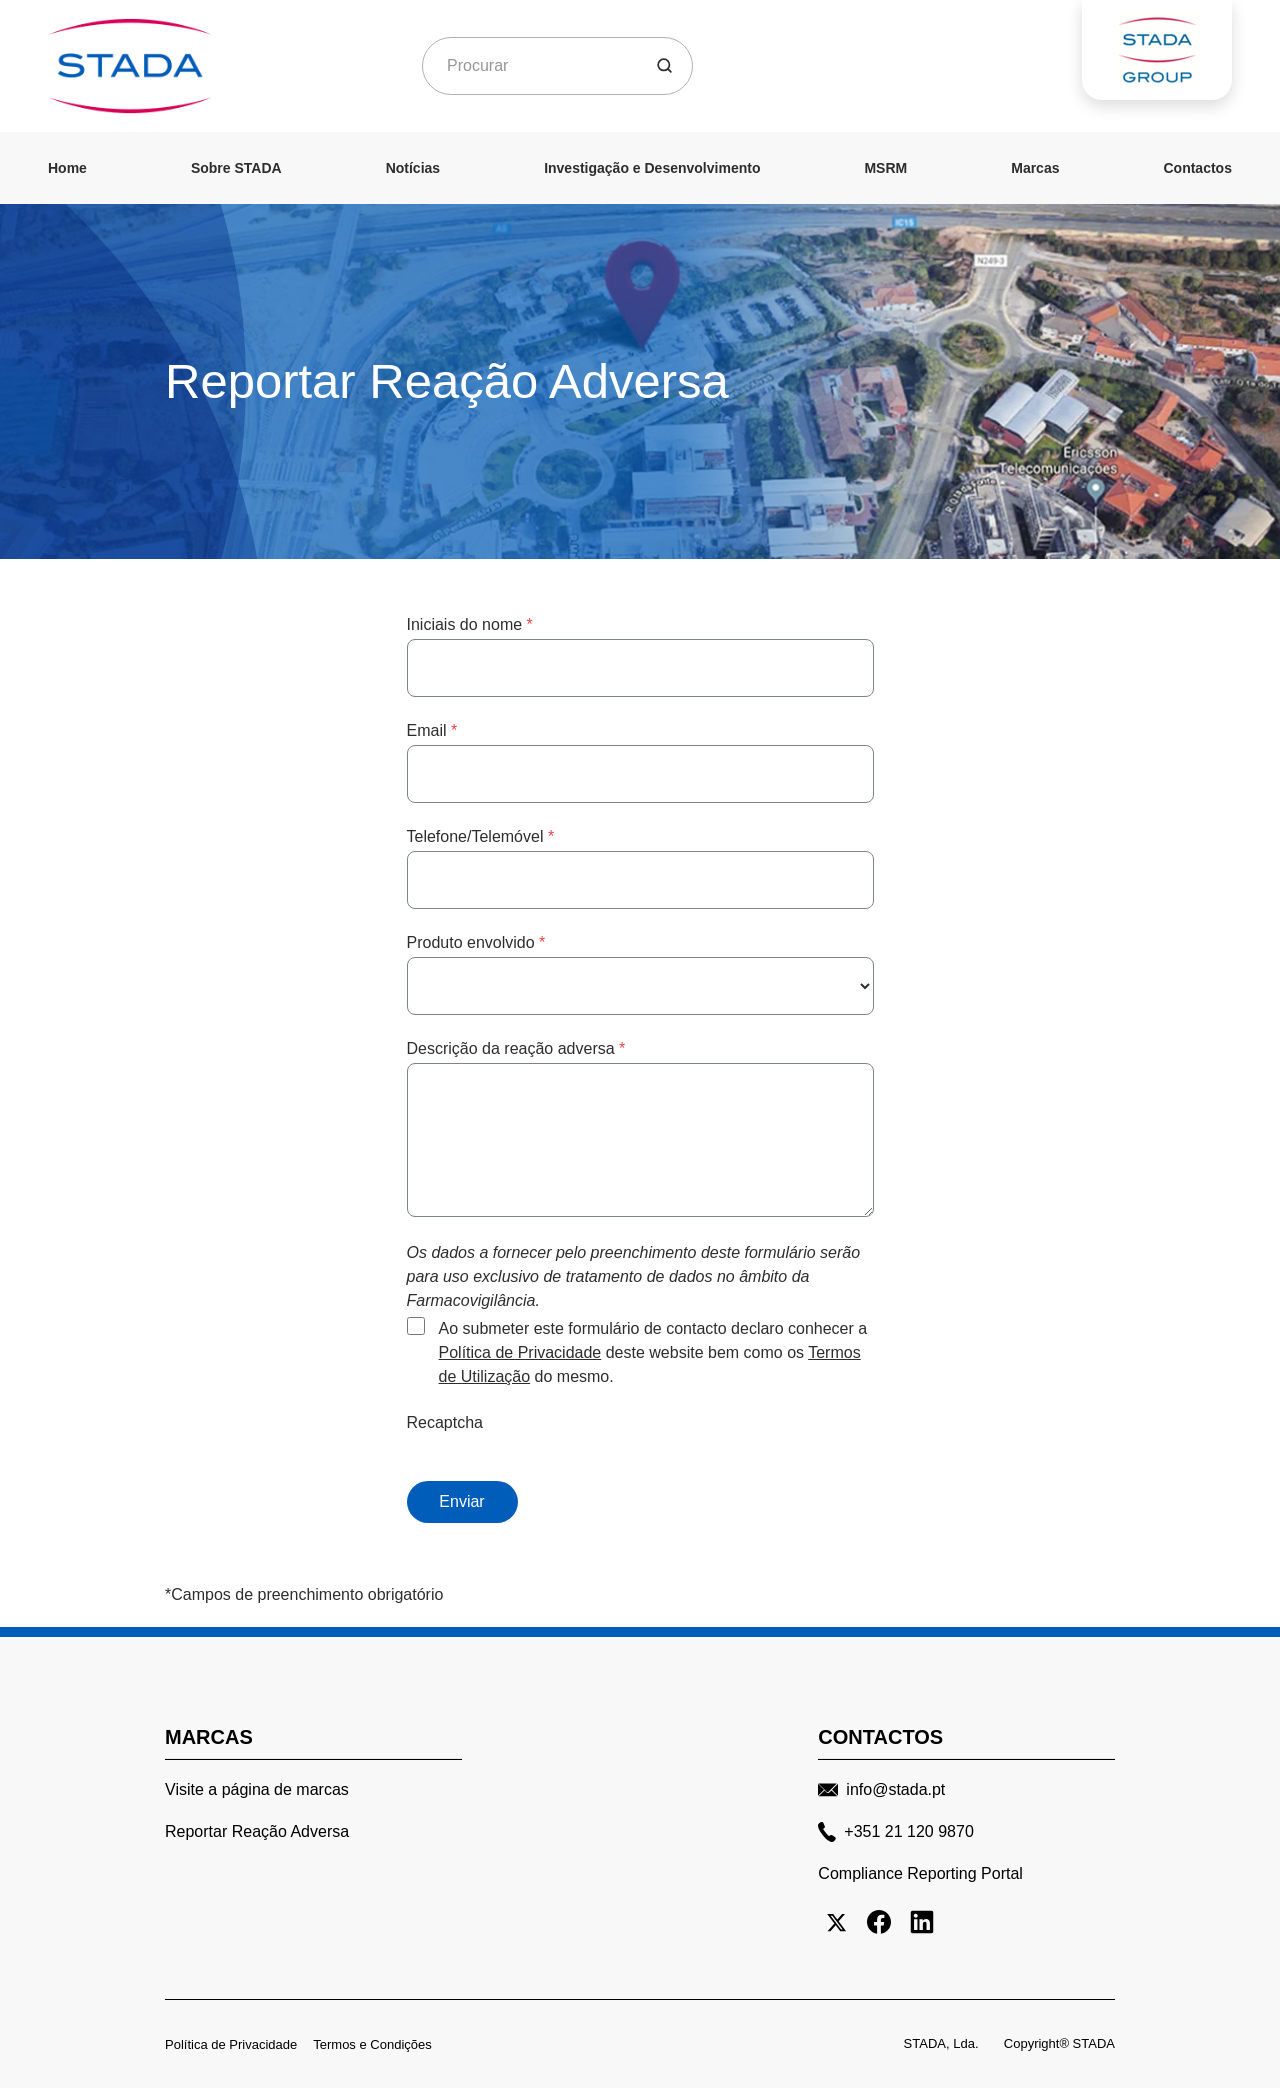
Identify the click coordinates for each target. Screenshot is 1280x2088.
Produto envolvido (476, 942)
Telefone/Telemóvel (481, 836)
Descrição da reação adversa (516, 1048)
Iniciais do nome (470, 624)
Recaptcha (445, 1422)
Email (432, 730)
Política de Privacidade (520, 1352)
